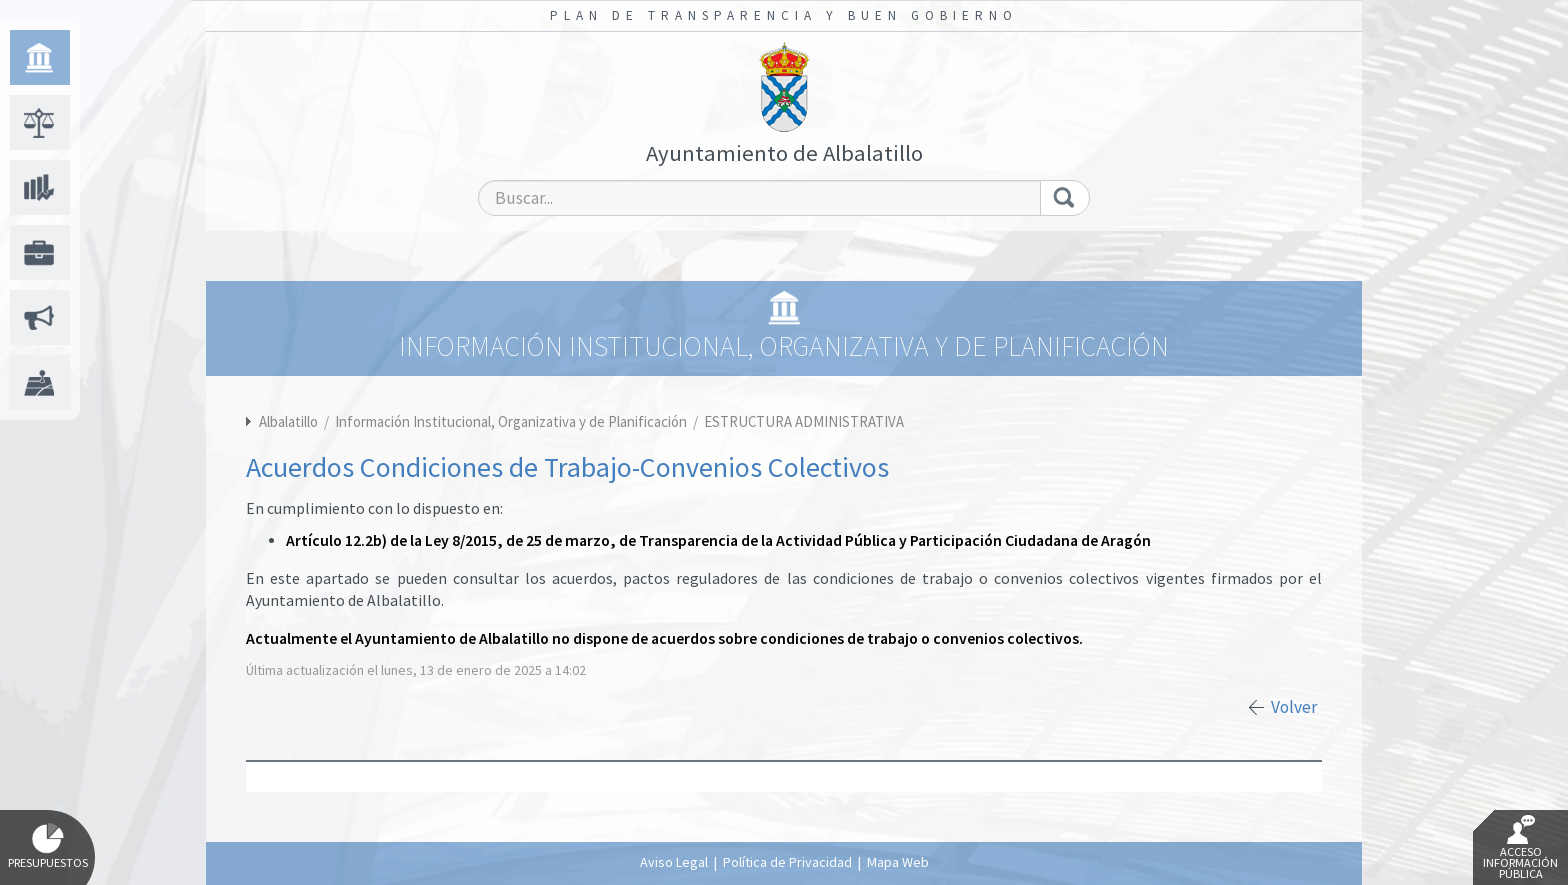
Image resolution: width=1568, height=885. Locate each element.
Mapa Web (898, 862)
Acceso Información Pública (1520, 848)
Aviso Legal (674, 862)
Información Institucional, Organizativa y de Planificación (512, 421)
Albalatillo (288, 421)
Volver (1294, 707)
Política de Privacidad (787, 862)
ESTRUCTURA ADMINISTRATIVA (804, 421)
